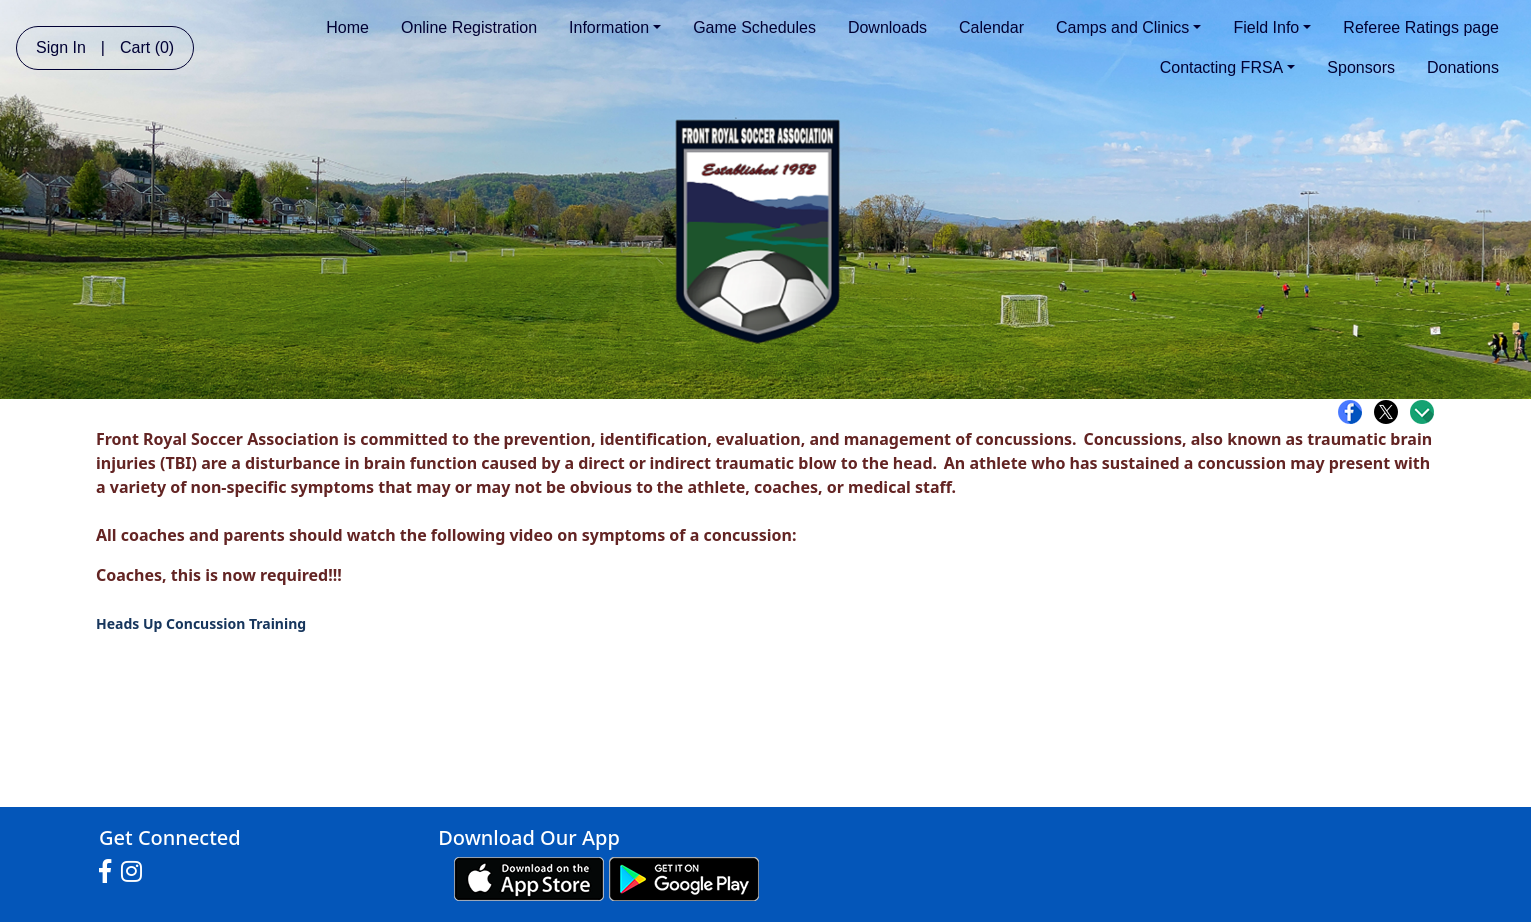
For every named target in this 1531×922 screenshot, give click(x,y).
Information (615, 27)
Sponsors (1361, 67)
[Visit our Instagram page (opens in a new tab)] (136, 872)
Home (347, 27)
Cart (147, 47)
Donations (1463, 67)
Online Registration (469, 27)
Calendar (991, 27)
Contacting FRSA (1228, 67)
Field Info (1272, 27)
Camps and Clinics (1128, 27)
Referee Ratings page (1421, 27)
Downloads (887, 27)
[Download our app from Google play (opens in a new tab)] (684, 878)
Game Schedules (754, 27)
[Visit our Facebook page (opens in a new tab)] (110, 872)
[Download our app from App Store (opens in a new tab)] (529, 878)
